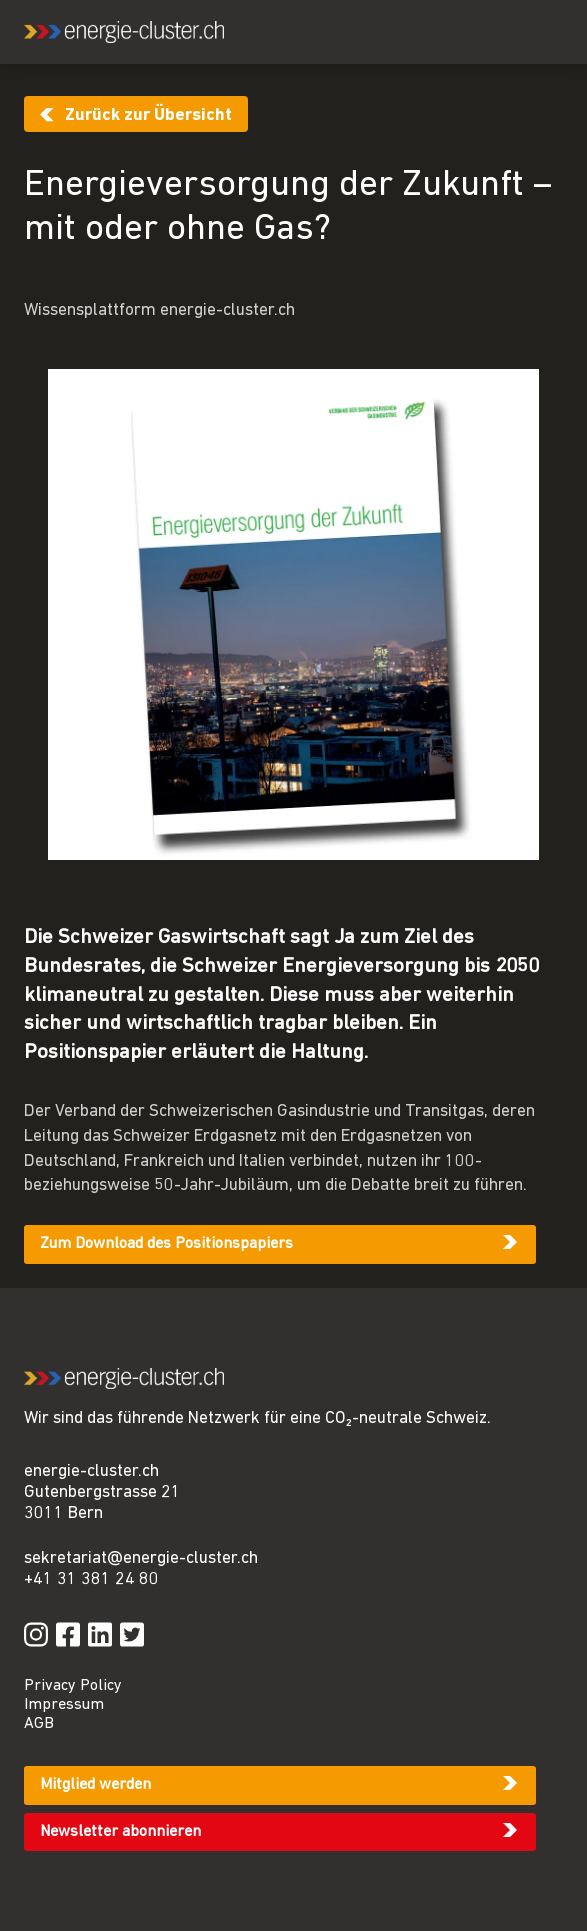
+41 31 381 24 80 (91, 1579)
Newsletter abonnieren (120, 1832)
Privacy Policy (73, 1686)
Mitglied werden (95, 1785)
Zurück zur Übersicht (148, 115)
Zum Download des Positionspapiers (166, 1244)
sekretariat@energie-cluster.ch (141, 1558)
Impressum (64, 1705)
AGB (39, 1724)
